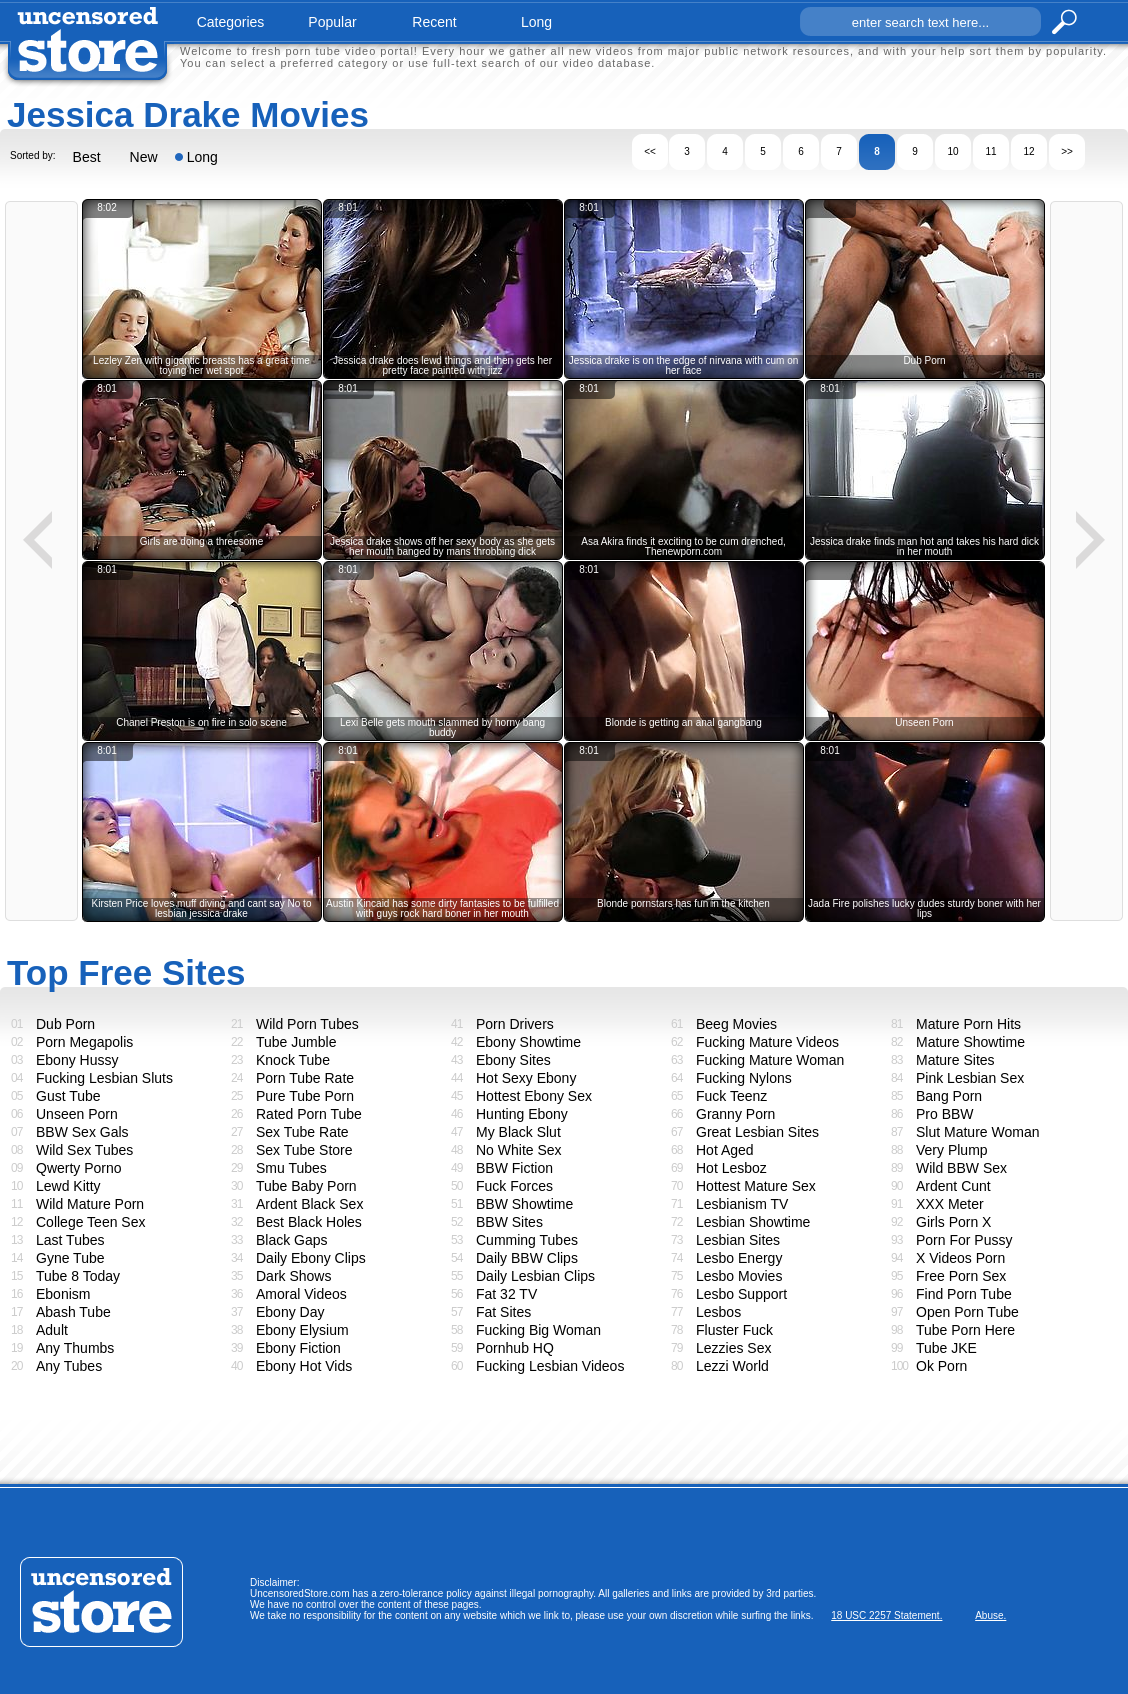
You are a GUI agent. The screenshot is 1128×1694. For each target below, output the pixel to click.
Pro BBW (945, 1114)
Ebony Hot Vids (304, 1366)
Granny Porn (735, 1114)
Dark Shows (293, 1276)
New (144, 157)
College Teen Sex (90, 1222)
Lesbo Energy (739, 1258)
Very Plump (952, 1150)
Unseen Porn (77, 1114)
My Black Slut (518, 1132)
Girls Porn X (953, 1222)
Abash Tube (73, 1312)
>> (1067, 151)
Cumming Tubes (527, 1240)
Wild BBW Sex (961, 1168)
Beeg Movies (736, 1024)
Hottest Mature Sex (756, 1186)
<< (650, 151)
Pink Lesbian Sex (970, 1078)
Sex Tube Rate (302, 1132)
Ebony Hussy (77, 1060)
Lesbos (718, 1312)
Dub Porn (65, 1024)
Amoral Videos (301, 1294)
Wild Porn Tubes (307, 1024)
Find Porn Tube (964, 1294)
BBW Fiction (514, 1168)
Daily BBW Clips (527, 1258)
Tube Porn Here (965, 1330)
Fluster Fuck (734, 1330)
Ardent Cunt (953, 1186)
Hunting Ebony (522, 1114)
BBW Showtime (524, 1204)
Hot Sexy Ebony (526, 1078)
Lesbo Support (741, 1294)
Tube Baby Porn (306, 1186)
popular (332, 22)
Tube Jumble (296, 1042)
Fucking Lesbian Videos (550, 1366)
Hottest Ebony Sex (534, 1096)
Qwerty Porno (79, 1168)
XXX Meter (950, 1204)
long (536, 22)
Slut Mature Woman (977, 1132)
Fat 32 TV (506, 1294)
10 (952, 151)
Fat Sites (503, 1312)
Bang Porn (949, 1096)
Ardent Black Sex (309, 1204)
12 (1028, 151)
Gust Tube (68, 1096)
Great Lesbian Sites (757, 1132)
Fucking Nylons (744, 1078)
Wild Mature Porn (90, 1204)
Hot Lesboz (731, 1168)
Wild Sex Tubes (84, 1150)
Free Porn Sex (961, 1276)
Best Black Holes (309, 1222)
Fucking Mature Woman (770, 1060)
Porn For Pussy (964, 1240)
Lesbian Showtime (753, 1222)
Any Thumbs (75, 1348)
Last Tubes (70, 1240)
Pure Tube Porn (305, 1096)
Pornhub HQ (515, 1348)
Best (87, 157)
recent (434, 22)
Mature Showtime (970, 1042)
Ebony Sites (513, 1060)
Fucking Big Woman (538, 1330)
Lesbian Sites (738, 1240)
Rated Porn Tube (309, 1114)
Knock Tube (293, 1060)
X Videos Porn (960, 1258)
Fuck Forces (514, 1186)
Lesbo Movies (739, 1276)
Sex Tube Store (304, 1150)
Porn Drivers (515, 1024)
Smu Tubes (291, 1168)
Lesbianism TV (742, 1204)
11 (990, 151)
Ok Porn (941, 1366)
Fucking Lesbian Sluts (104, 1078)
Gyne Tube (70, 1258)
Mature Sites (955, 1060)
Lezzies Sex (733, 1348)
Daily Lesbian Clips (535, 1276)
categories (231, 22)
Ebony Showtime (528, 1042)
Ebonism (63, 1294)
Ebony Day (290, 1312)
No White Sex (519, 1150)
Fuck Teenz (731, 1096)
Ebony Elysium (302, 1330)
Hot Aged (725, 1150)
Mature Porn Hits (968, 1024)
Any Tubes (69, 1366)
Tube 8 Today (78, 1276)
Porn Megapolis (84, 1042)
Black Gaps (292, 1240)
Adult (52, 1330)
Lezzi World (732, 1366)
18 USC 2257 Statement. (886, 1615)
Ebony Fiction (298, 1348)
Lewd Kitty (68, 1186)
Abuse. (990, 1615)
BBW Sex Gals (82, 1132)
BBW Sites (509, 1222)
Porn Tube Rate (305, 1078)
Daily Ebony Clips (311, 1258)
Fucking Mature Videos (767, 1042)
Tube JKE (946, 1348)
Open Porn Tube (967, 1312)
